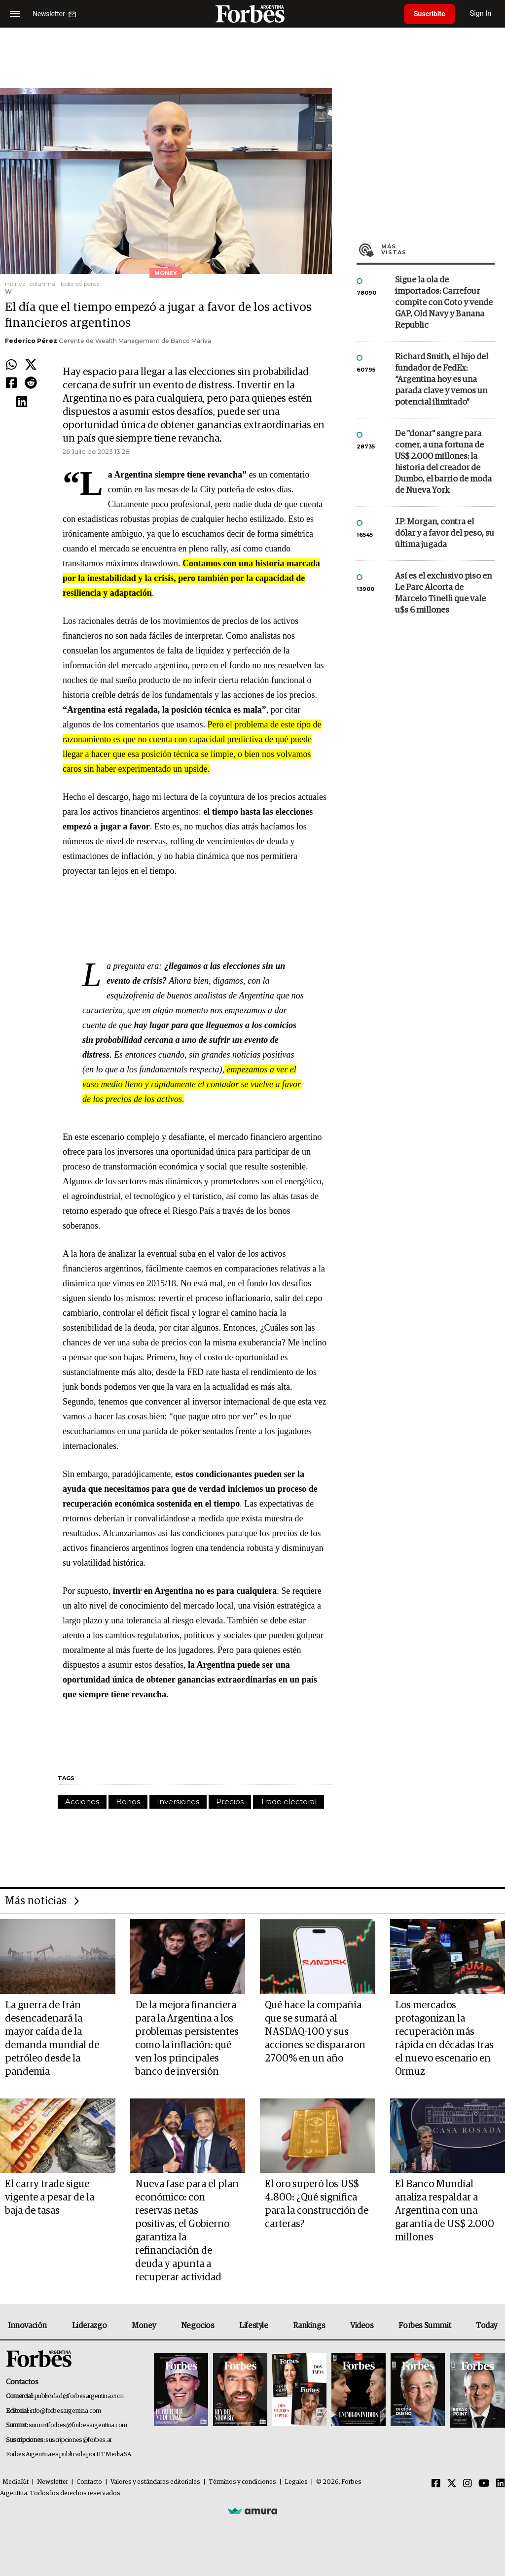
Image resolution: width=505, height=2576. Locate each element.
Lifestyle (253, 2326)
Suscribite (429, 14)
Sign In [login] (481, 13)
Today (486, 2326)
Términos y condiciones (242, 2482)
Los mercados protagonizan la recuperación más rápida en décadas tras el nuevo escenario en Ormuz (444, 2038)
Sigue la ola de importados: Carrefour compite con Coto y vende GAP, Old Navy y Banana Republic (444, 303)
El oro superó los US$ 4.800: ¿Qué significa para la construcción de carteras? (316, 2204)
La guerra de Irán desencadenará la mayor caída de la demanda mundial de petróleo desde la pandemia (52, 2038)
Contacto (89, 2482)
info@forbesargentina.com (65, 2411)
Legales (296, 2482)
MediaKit (15, 2482)
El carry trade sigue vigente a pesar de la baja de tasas (49, 2197)
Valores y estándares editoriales (155, 2482)
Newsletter (52, 2482)
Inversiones (178, 1801)
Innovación (27, 2326)
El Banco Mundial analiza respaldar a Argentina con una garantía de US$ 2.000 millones (444, 2210)
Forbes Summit (424, 2326)
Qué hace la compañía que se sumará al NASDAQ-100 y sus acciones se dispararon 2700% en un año (315, 2031)
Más (438, 249)
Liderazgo (89, 2326)
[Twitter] (452, 2483)
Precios (230, 1801)
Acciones (82, 1801)
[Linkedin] (500, 2483)
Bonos (128, 1801)
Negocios (198, 2326)
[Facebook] (436, 2483)
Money (144, 2326)
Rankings (309, 2326)
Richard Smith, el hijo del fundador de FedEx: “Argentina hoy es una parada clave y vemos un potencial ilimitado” (441, 380)
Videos (362, 2326)
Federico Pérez (31, 340)
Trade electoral (288, 1801)
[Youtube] (484, 2483)
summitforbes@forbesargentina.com (78, 2425)
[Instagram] (467, 2483)
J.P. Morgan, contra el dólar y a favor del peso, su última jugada (444, 533)
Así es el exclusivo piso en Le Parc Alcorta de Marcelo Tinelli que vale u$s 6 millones (443, 593)
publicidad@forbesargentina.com (79, 2396)
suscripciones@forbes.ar (78, 2440)
